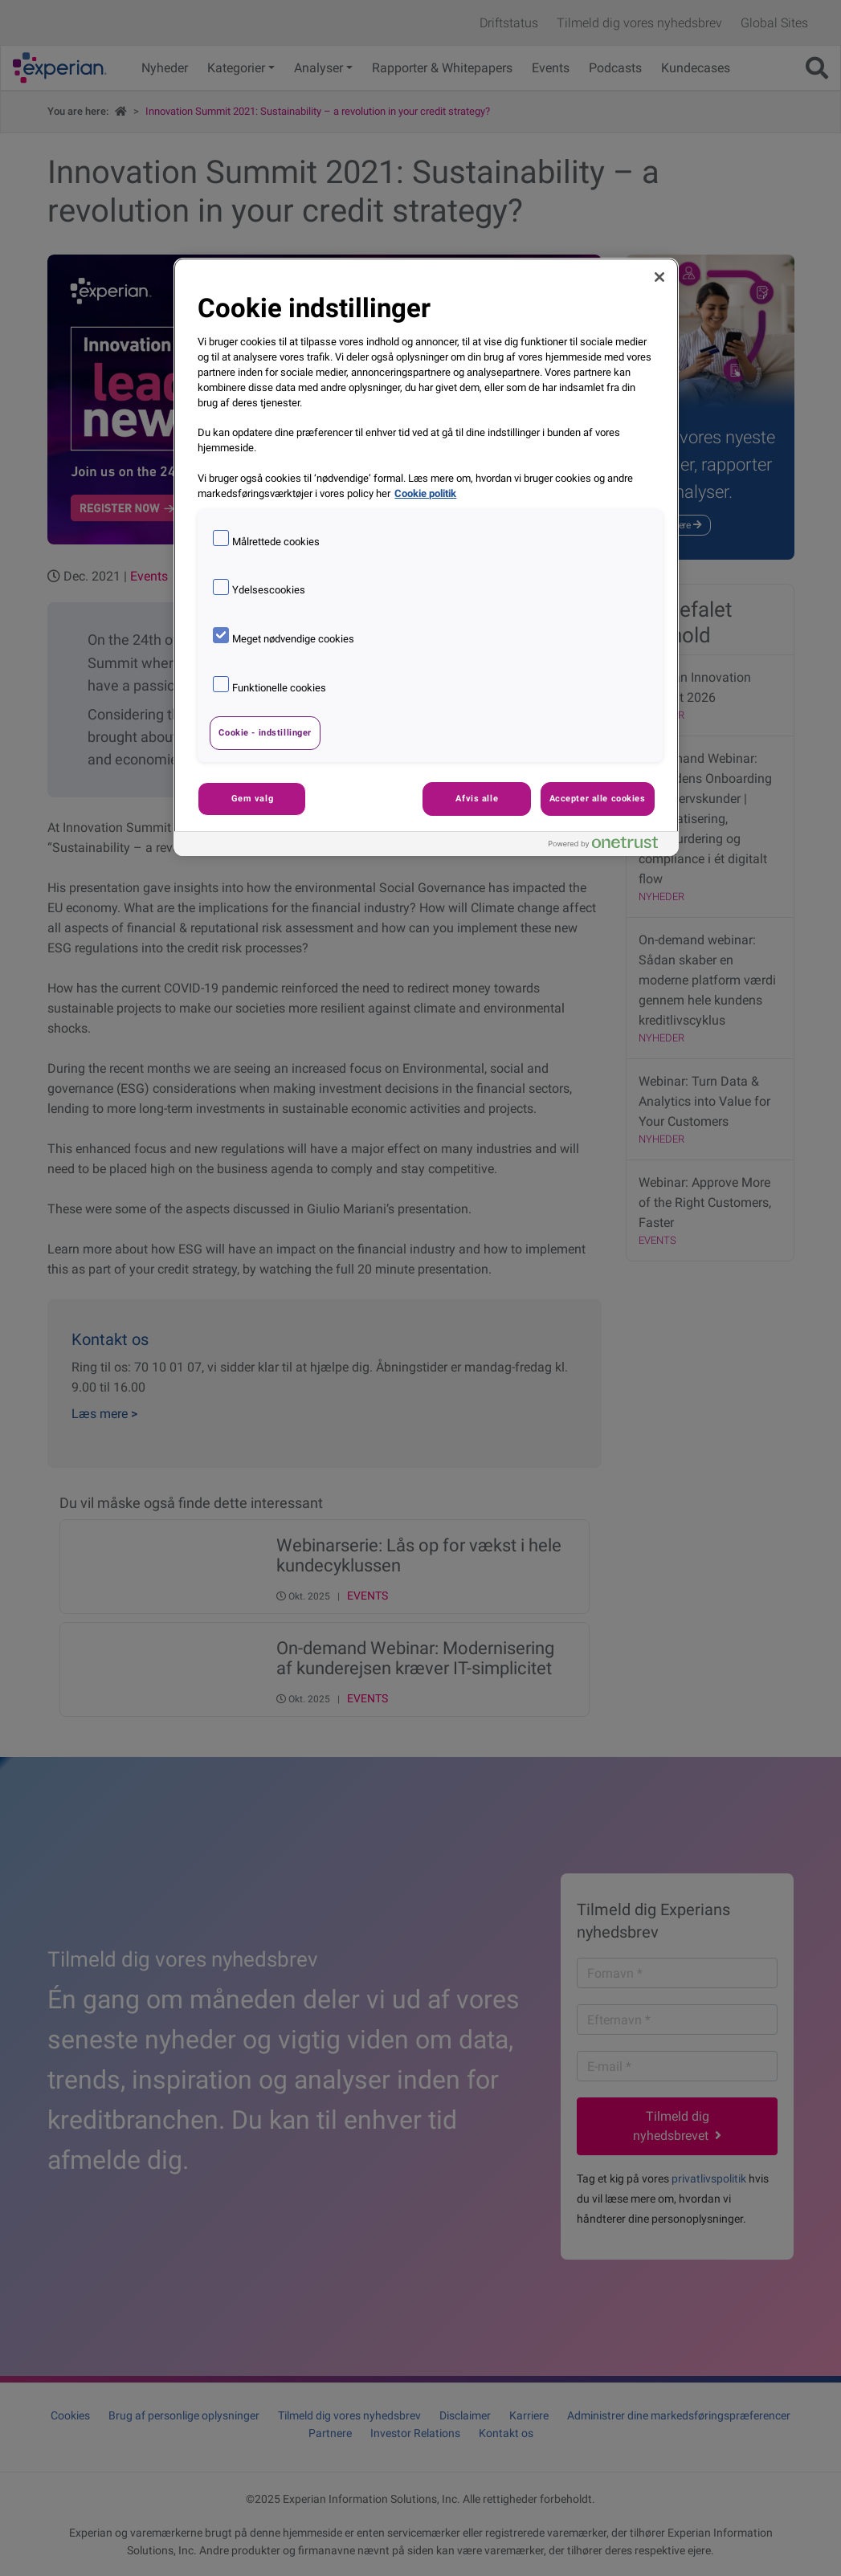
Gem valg (252, 798)
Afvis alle (476, 798)
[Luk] (659, 277)
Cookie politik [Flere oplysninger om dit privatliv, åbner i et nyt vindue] (425, 493)
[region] (426, 557)
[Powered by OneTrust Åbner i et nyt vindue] (610, 846)
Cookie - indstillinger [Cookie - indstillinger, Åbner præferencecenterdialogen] (265, 732)
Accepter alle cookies (597, 798)
